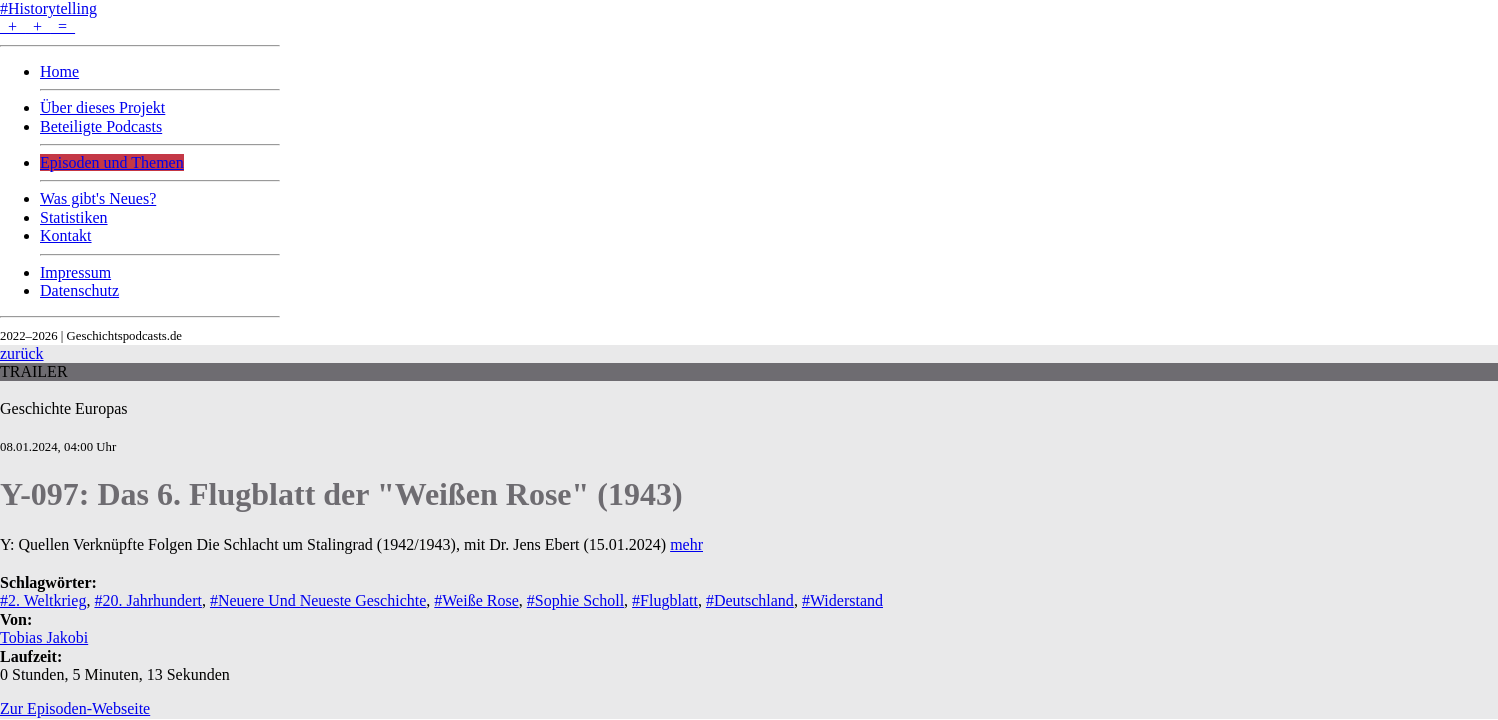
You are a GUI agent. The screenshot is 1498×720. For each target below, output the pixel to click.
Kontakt (66, 235)
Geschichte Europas (64, 408)
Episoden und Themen (112, 162)
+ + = (37, 26)
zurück (22, 353)
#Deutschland (750, 600)
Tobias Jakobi (44, 637)
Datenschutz (79, 290)
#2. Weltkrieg (43, 600)
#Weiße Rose (476, 600)
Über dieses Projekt (102, 107)
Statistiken (74, 217)
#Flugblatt (665, 600)
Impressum (75, 272)
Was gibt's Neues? (98, 198)
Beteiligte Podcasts (101, 126)
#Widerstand (842, 600)
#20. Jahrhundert (148, 600)
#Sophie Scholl (575, 600)
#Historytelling (48, 8)
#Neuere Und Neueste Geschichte (318, 600)
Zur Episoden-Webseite (75, 708)
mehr (686, 544)
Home (59, 71)
